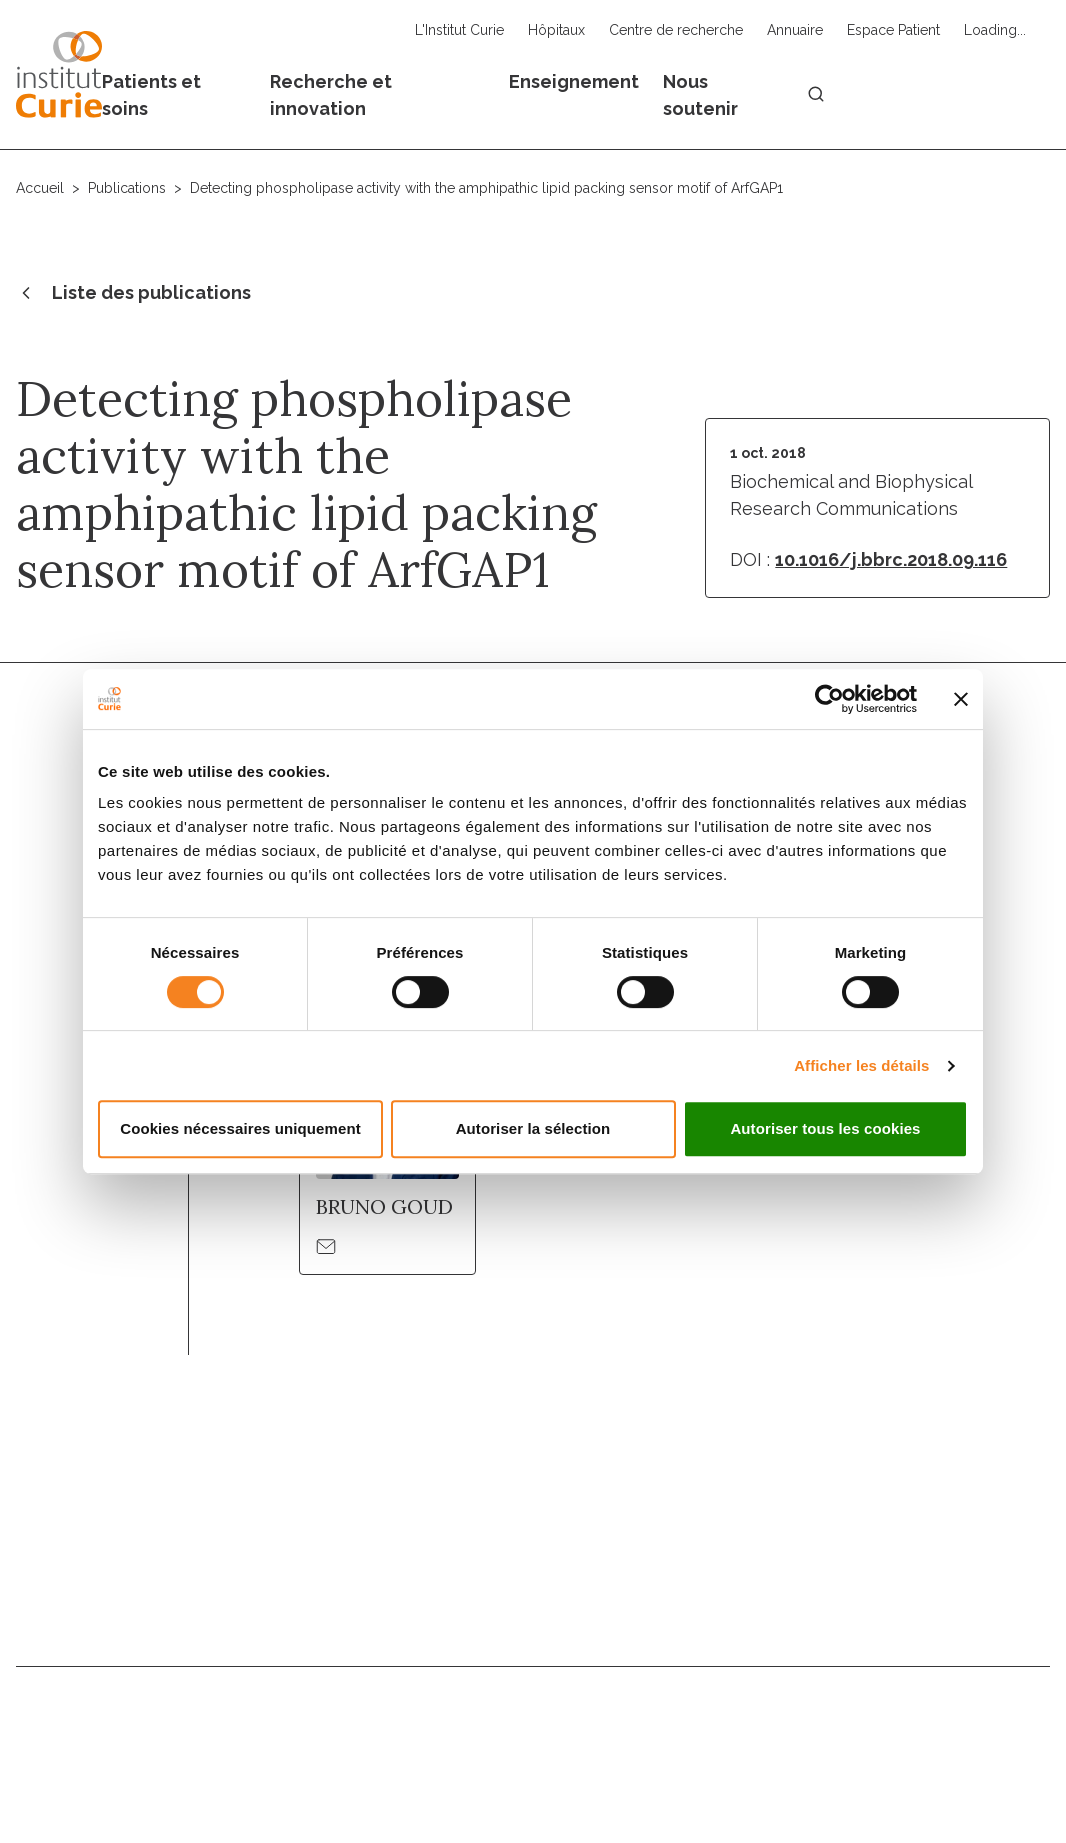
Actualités (755, 1720)
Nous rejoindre (527, 1720)
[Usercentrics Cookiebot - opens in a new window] (829, 699)
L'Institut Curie (459, 30)
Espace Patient (893, 30)
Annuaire (795, 30)
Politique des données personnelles (776, 1769)
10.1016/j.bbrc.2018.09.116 (891, 559)
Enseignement (574, 81)
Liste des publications (133, 294)
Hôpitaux (556, 30)
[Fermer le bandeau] (961, 699)
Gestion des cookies (983, 1769)
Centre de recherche (676, 30)
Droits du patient (896, 1720)
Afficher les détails (861, 1065)
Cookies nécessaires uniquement (240, 1128)
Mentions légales (580, 1769)
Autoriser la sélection (533, 1128)
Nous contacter (373, 1720)
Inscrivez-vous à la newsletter (891, 1584)
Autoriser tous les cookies (825, 1128)
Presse (1020, 1720)
